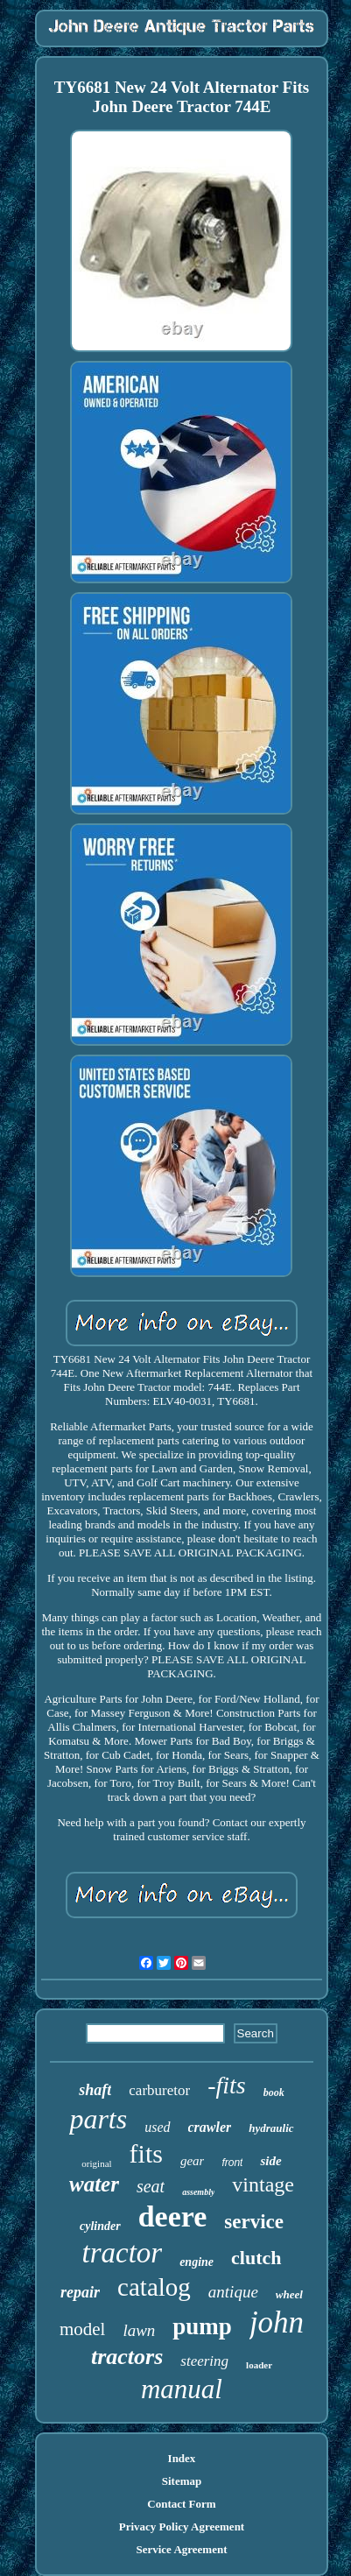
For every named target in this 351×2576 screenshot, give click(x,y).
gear (192, 2161)
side (270, 2161)
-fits (226, 2085)
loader (259, 2365)
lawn (139, 2330)
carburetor (159, 2090)
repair (80, 2292)
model (83, 2329)
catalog (154, 2287)
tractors (127, 2356)
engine (196, 2262)
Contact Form (181, 2503)
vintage (263, 2184)
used (157, 2127)
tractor (121, 2253)
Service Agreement (181, 2549)
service (254, 2222)
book (273, 2092)
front (231, 2162)
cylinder (100, 2226)
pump (202, 2326)
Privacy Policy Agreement (181, 2526)
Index (182, 2458)
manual (181, 2389)
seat (151, 2186)
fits (146, 2153)
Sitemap (182, 2481)
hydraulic (271, 2128)
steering (204, 2361)
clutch (256, 2258)
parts (98, 2119)
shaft (95, 2090)
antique (233, 2292)
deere (172, 2216)
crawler (210, 2127)
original (96, 2163)
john (276, 2322)
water (94, 2184)
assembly (198, 2192)
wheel (289, 2294)
